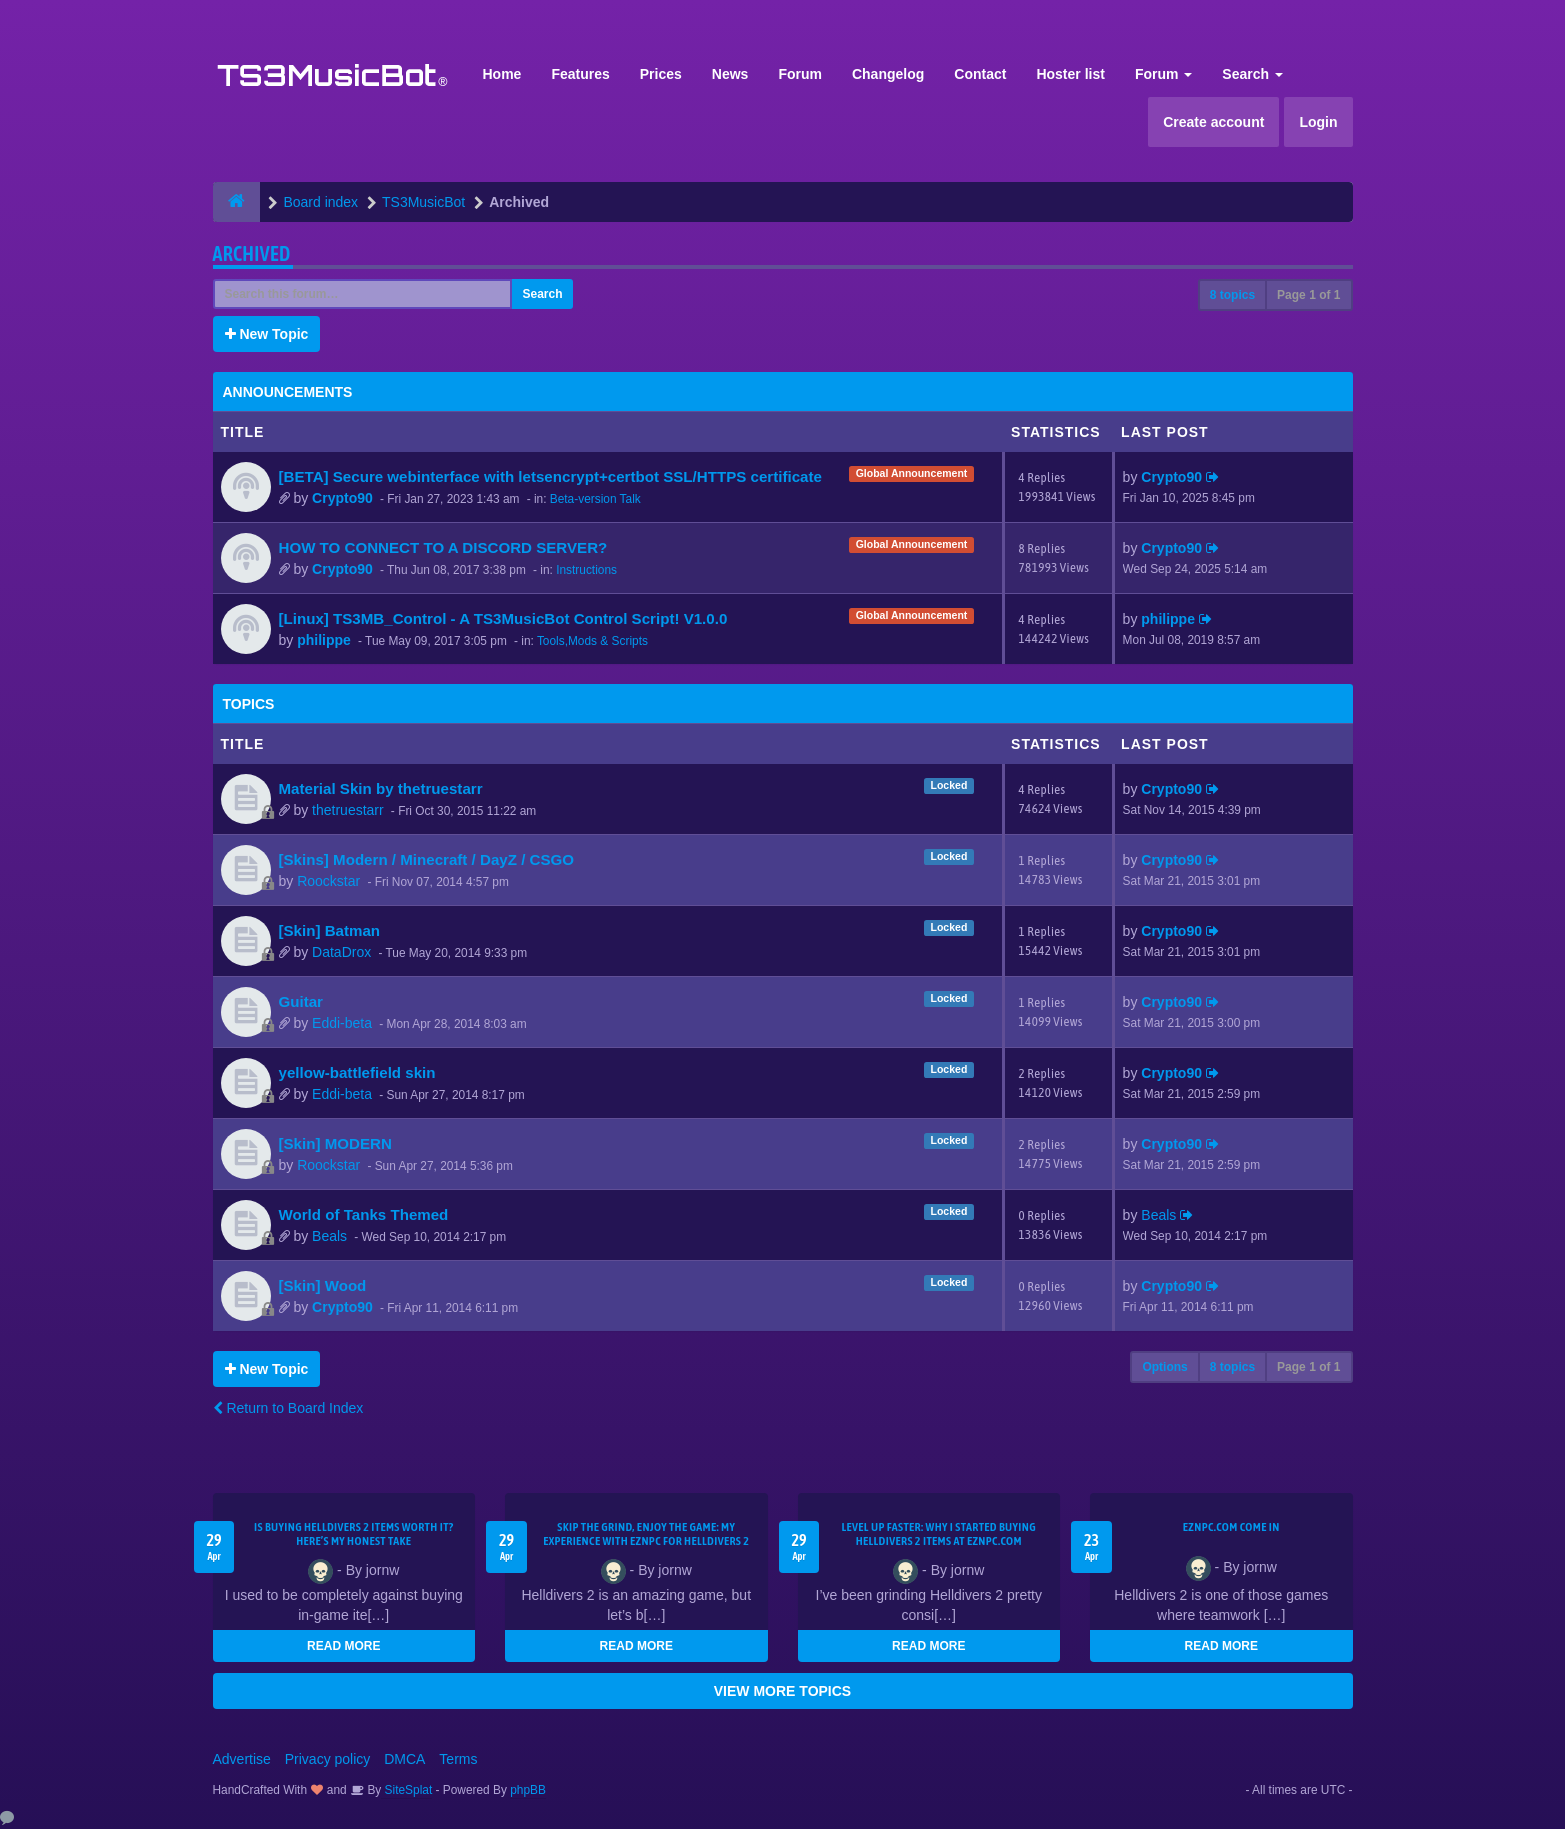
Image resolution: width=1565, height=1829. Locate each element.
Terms (458, 1759)
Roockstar (328, 881)
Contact (980, 74)
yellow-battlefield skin (357, 1072)
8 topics (1232, 295)
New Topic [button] (267, 334)
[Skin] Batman (330, 930)
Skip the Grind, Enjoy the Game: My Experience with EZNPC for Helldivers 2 (646, 1534)
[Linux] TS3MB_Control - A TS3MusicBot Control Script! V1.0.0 (503, 618)
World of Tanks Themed (364, 1214)
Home (502, 74)
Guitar (301, 1001)
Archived (252, 253)
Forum (800, 74)
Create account (1213, 122)
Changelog (888, 74)
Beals (329, 1236)
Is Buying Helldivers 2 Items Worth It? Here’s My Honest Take (354, 1534)
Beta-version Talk (595, 499)
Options (1164, 1367)
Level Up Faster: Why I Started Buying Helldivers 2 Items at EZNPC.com (938, 1534)
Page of (1308, 295)
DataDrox (341, 952)
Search (1252, 74)
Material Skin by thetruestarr (381, 788)
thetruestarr (348, 810)
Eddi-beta (342, 1023)
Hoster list (1070, 74)
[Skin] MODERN (335, 1143)
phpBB (528, 1790)
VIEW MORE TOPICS (782, 1691)
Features (580, 74)
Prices (661, 74)
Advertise (242, 1759)
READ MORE (343, 1646)
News (730, 74)
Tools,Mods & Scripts (592, 641)
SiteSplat (406, 1790)
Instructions (586, 570)
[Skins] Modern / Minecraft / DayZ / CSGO (427, 859)
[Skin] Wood (323, 1285)
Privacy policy (328, 1759)
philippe (324, 640)
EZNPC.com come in (1231, 1527)
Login (1318, 122)
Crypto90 (342, 498)
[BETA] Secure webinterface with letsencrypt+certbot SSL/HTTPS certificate (550, 476)
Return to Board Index (288, 1408)
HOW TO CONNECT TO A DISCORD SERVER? (443, 547)
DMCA (404, 1759)
